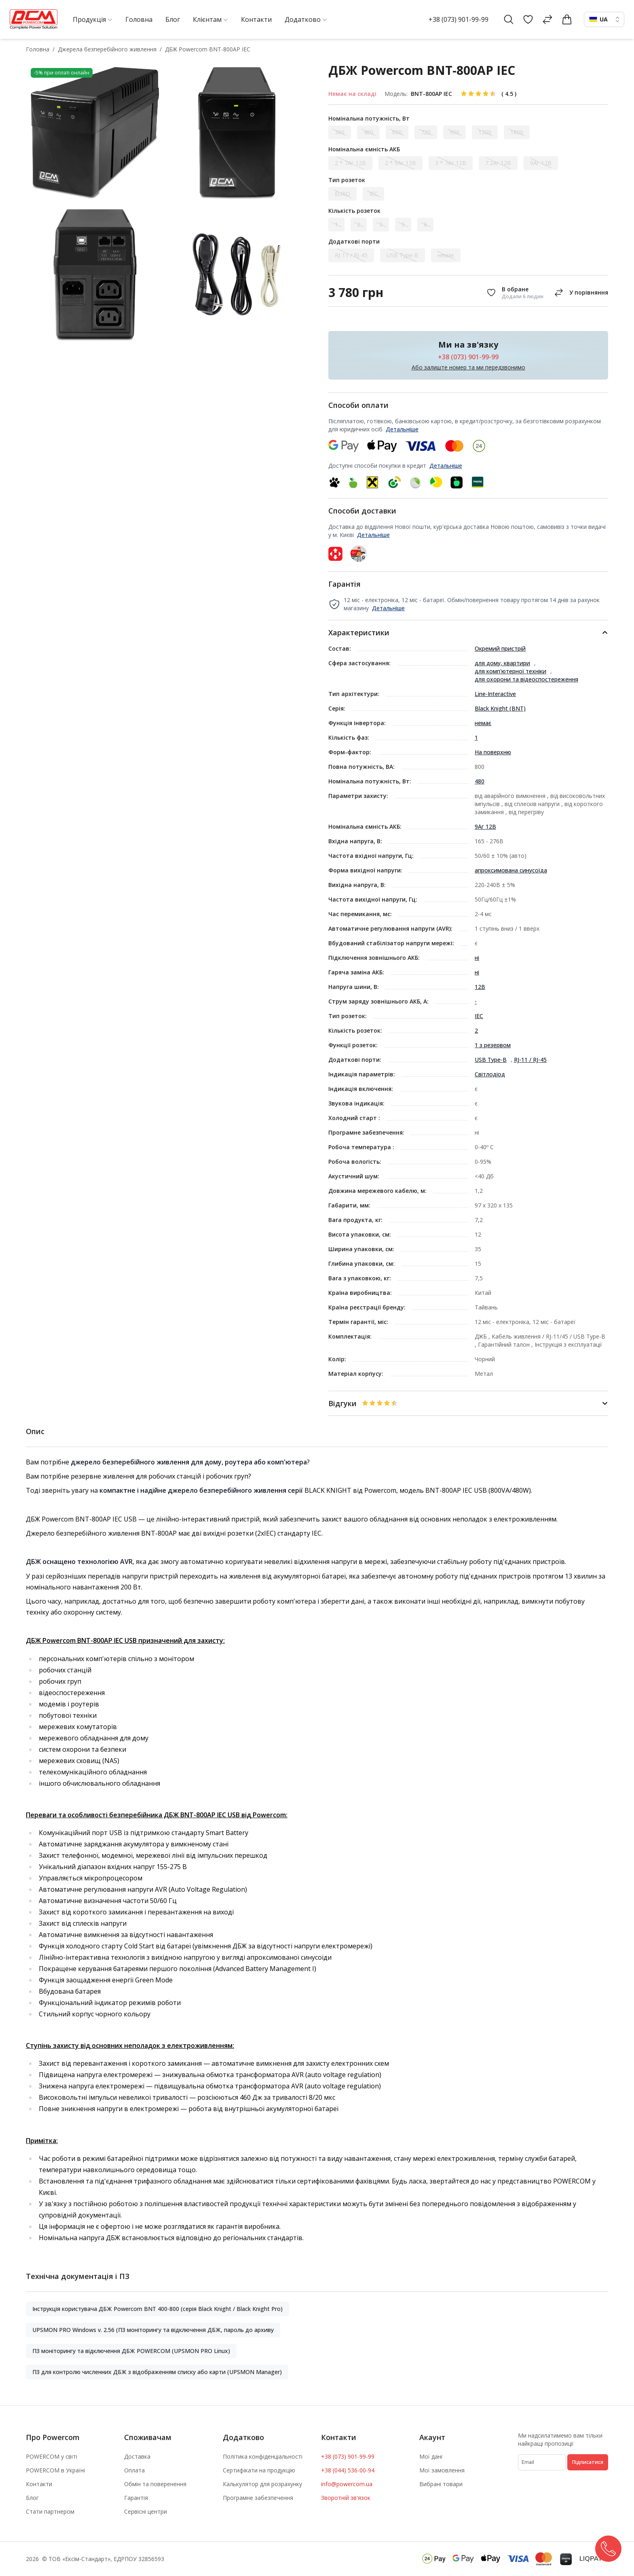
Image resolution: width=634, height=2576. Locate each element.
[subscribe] (542, 2462)
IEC (479, 1016)
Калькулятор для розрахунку (262, 2484)
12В (480, 987)
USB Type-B (491, 1059)
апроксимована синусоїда (511, 870)
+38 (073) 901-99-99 (458, 19)
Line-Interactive (495, 694)
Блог (32, 2498)
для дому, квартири (502, 663)
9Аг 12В (485, 826)
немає (483, 723)
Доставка (137, 2456)
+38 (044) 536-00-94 (347, 2470)
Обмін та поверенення (155, 2484)
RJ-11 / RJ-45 (530, 1059)
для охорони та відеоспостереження (526, 679)
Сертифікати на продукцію (259, 2470)
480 (479, 781)
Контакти (39, 2484)
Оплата (134, 2470)
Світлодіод (490, 1074)
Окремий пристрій (500, 648)
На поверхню (493, 752)
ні (477, 957)
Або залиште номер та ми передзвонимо (468, 367)
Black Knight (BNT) (500, 708)
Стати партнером (50, 2511)
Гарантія (136, 2498)
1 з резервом (493, 1045)
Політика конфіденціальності (262, 2456)
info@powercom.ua (346, 2484)
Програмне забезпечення (258, 2498)
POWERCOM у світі (51, 2456)
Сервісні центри (145, 2511)
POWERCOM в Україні (55, 2470)
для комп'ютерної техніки (510, 671)
